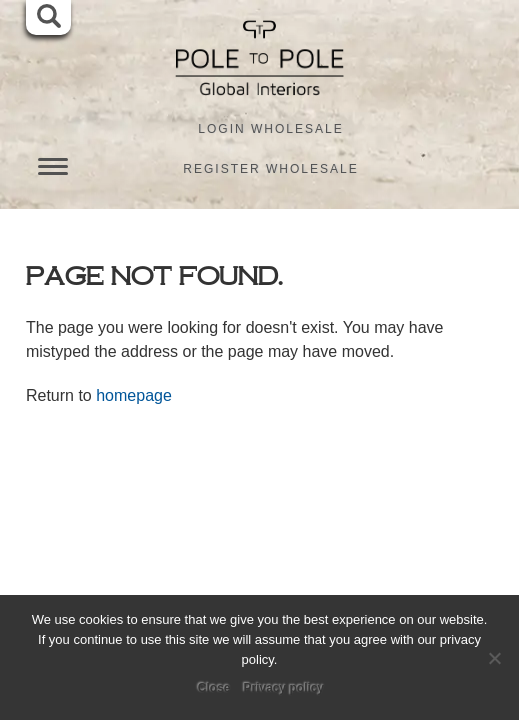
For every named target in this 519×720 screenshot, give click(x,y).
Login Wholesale (270, 129)
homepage (134, 395)
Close (214, 688)
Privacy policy (283, 688)
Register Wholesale (270, 169)
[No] (494, 658)
